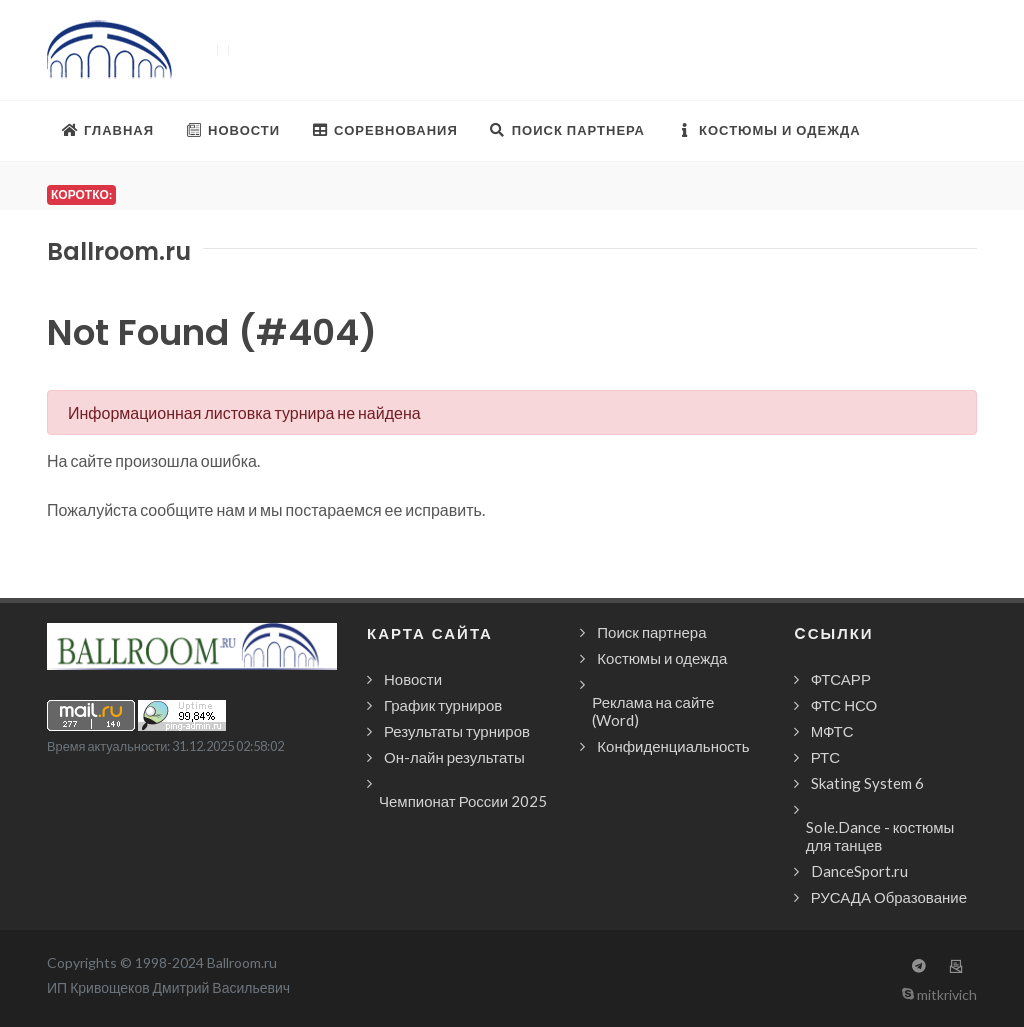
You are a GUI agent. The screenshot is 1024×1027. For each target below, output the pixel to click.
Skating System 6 (867, 783)
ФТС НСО (844, 705)
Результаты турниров (457, 731)
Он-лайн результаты (454, 757)
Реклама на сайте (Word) (653, 711)
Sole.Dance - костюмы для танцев (880, 836)
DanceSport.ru (859, 871)
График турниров (443, 705)
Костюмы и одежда (662, 658)
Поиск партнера (651, 632)
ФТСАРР (841, 679)
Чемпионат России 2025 (463, 801)
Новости (413, 679)
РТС (825, 757)
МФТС (832, 731)
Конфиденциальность (673, 746)
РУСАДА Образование (889, 897)
